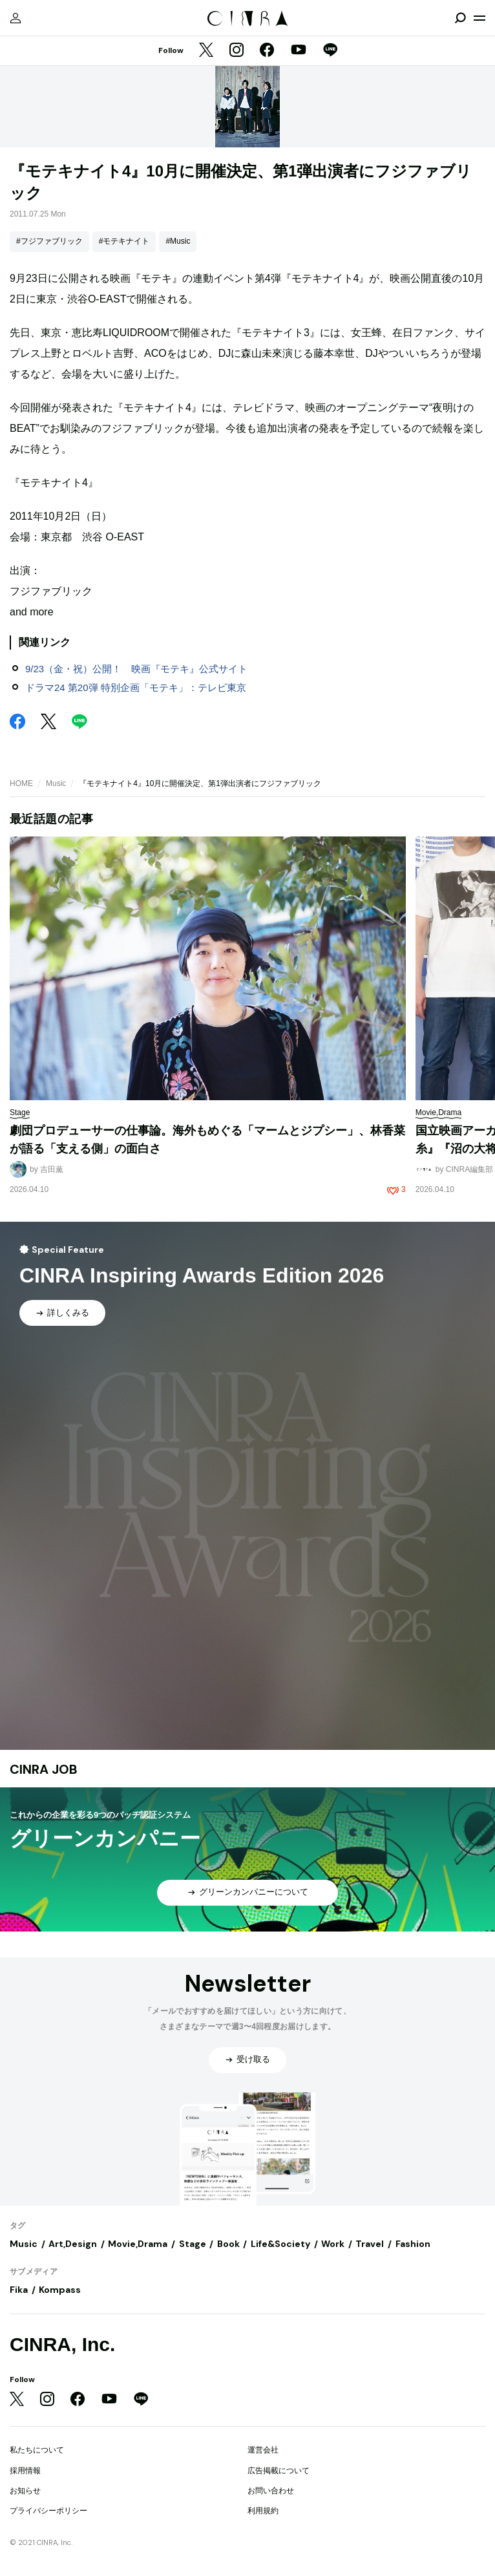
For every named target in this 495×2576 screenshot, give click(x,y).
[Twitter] (206, 51)
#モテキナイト (124, 241)
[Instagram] (236, 51)
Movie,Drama (137, 2243)
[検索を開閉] (460, 18)
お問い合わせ (270, 2490)
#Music (177, 241)
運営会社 (263, 2449)
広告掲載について (278, 2470)
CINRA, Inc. (62, 2344)
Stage (192, 2243)
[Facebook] (267, 51)
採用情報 (25, 2470)
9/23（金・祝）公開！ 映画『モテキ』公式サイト (136, 668)
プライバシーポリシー (48, 2510)
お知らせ (25, 2490)
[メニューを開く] (479, 18)
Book (228, 2243)
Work (332, 2243)
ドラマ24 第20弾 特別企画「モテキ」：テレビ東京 (135, 687)
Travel (369, 2243)
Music (56, 783)
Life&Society (280, 2243)
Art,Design (72, 2243)
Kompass (60, 2289)
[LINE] (330, 51)
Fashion (412, 2243)
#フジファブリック (49, 241)
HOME (21, 783)
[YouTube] (298, 51)
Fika (19, 2289)
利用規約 (263, 2510)
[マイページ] (15, 18)
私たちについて (37, 2449)
